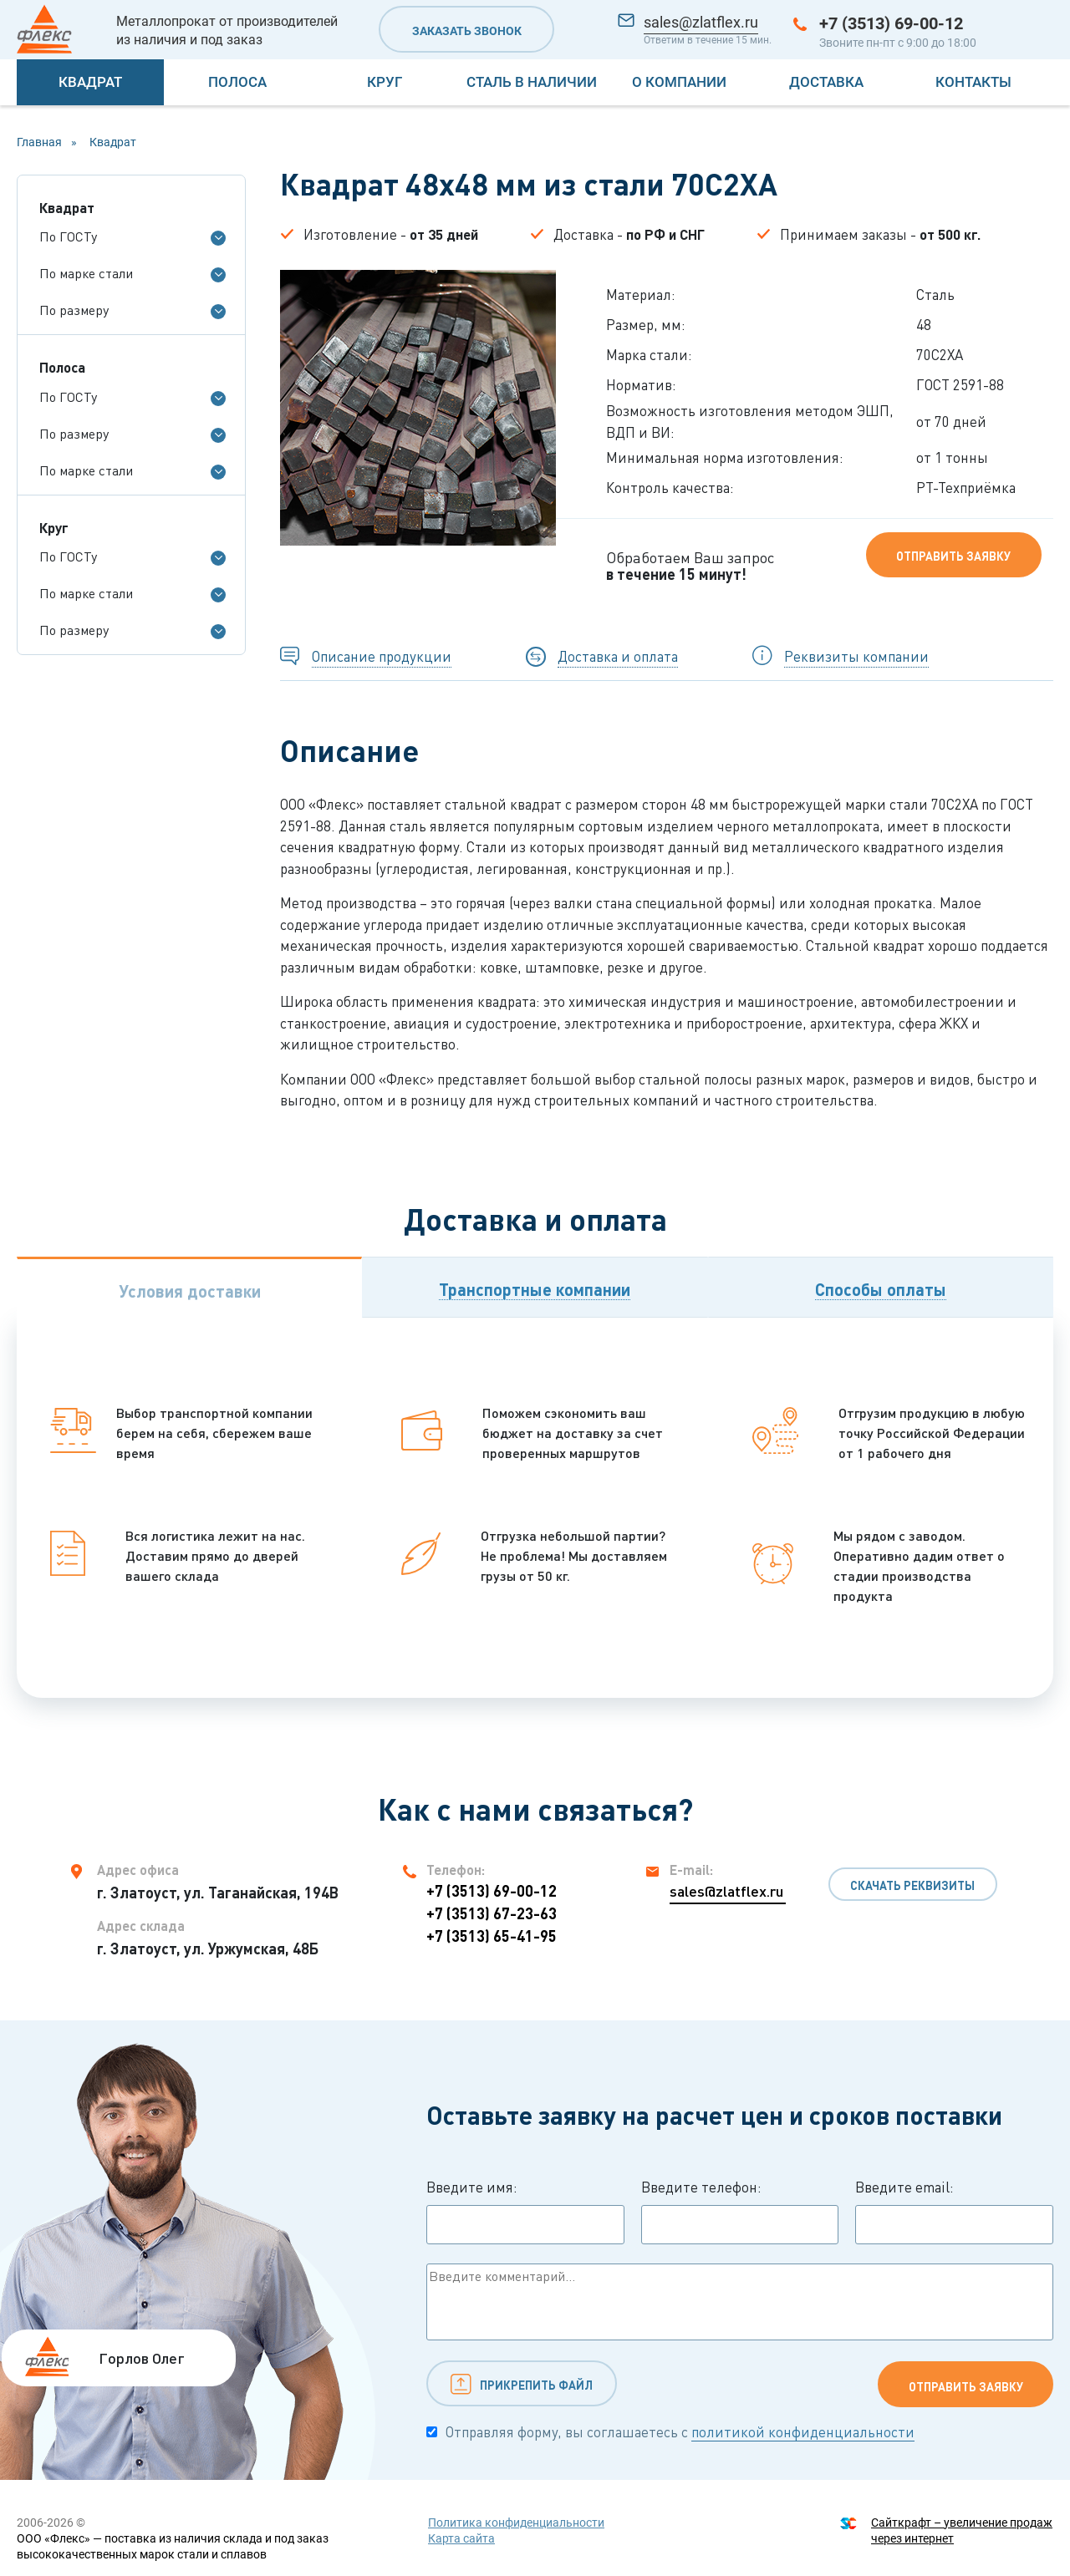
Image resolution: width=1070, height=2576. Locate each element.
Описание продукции (381, 656)
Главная (39, 142)
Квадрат (90, 82)
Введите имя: (525, 2211)
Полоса (237, 82)
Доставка (826, 82)
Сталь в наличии (531, 82)
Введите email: (954, 2211)
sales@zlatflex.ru (701, 22)
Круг (384, 82)
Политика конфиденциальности (516, 2522)
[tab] (189, 1287)
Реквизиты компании (856, 656)
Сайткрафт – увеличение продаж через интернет (961, 2530)
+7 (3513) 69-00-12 (891, 23)
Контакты (973, 82)
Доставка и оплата (618, 656)
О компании (679, 82)
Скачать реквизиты (912, 1885)
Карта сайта (461, 2538)
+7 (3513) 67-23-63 (491, 1913)
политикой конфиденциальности (803, 2432)
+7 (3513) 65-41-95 (491, 1936)
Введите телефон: (740, 2211)
